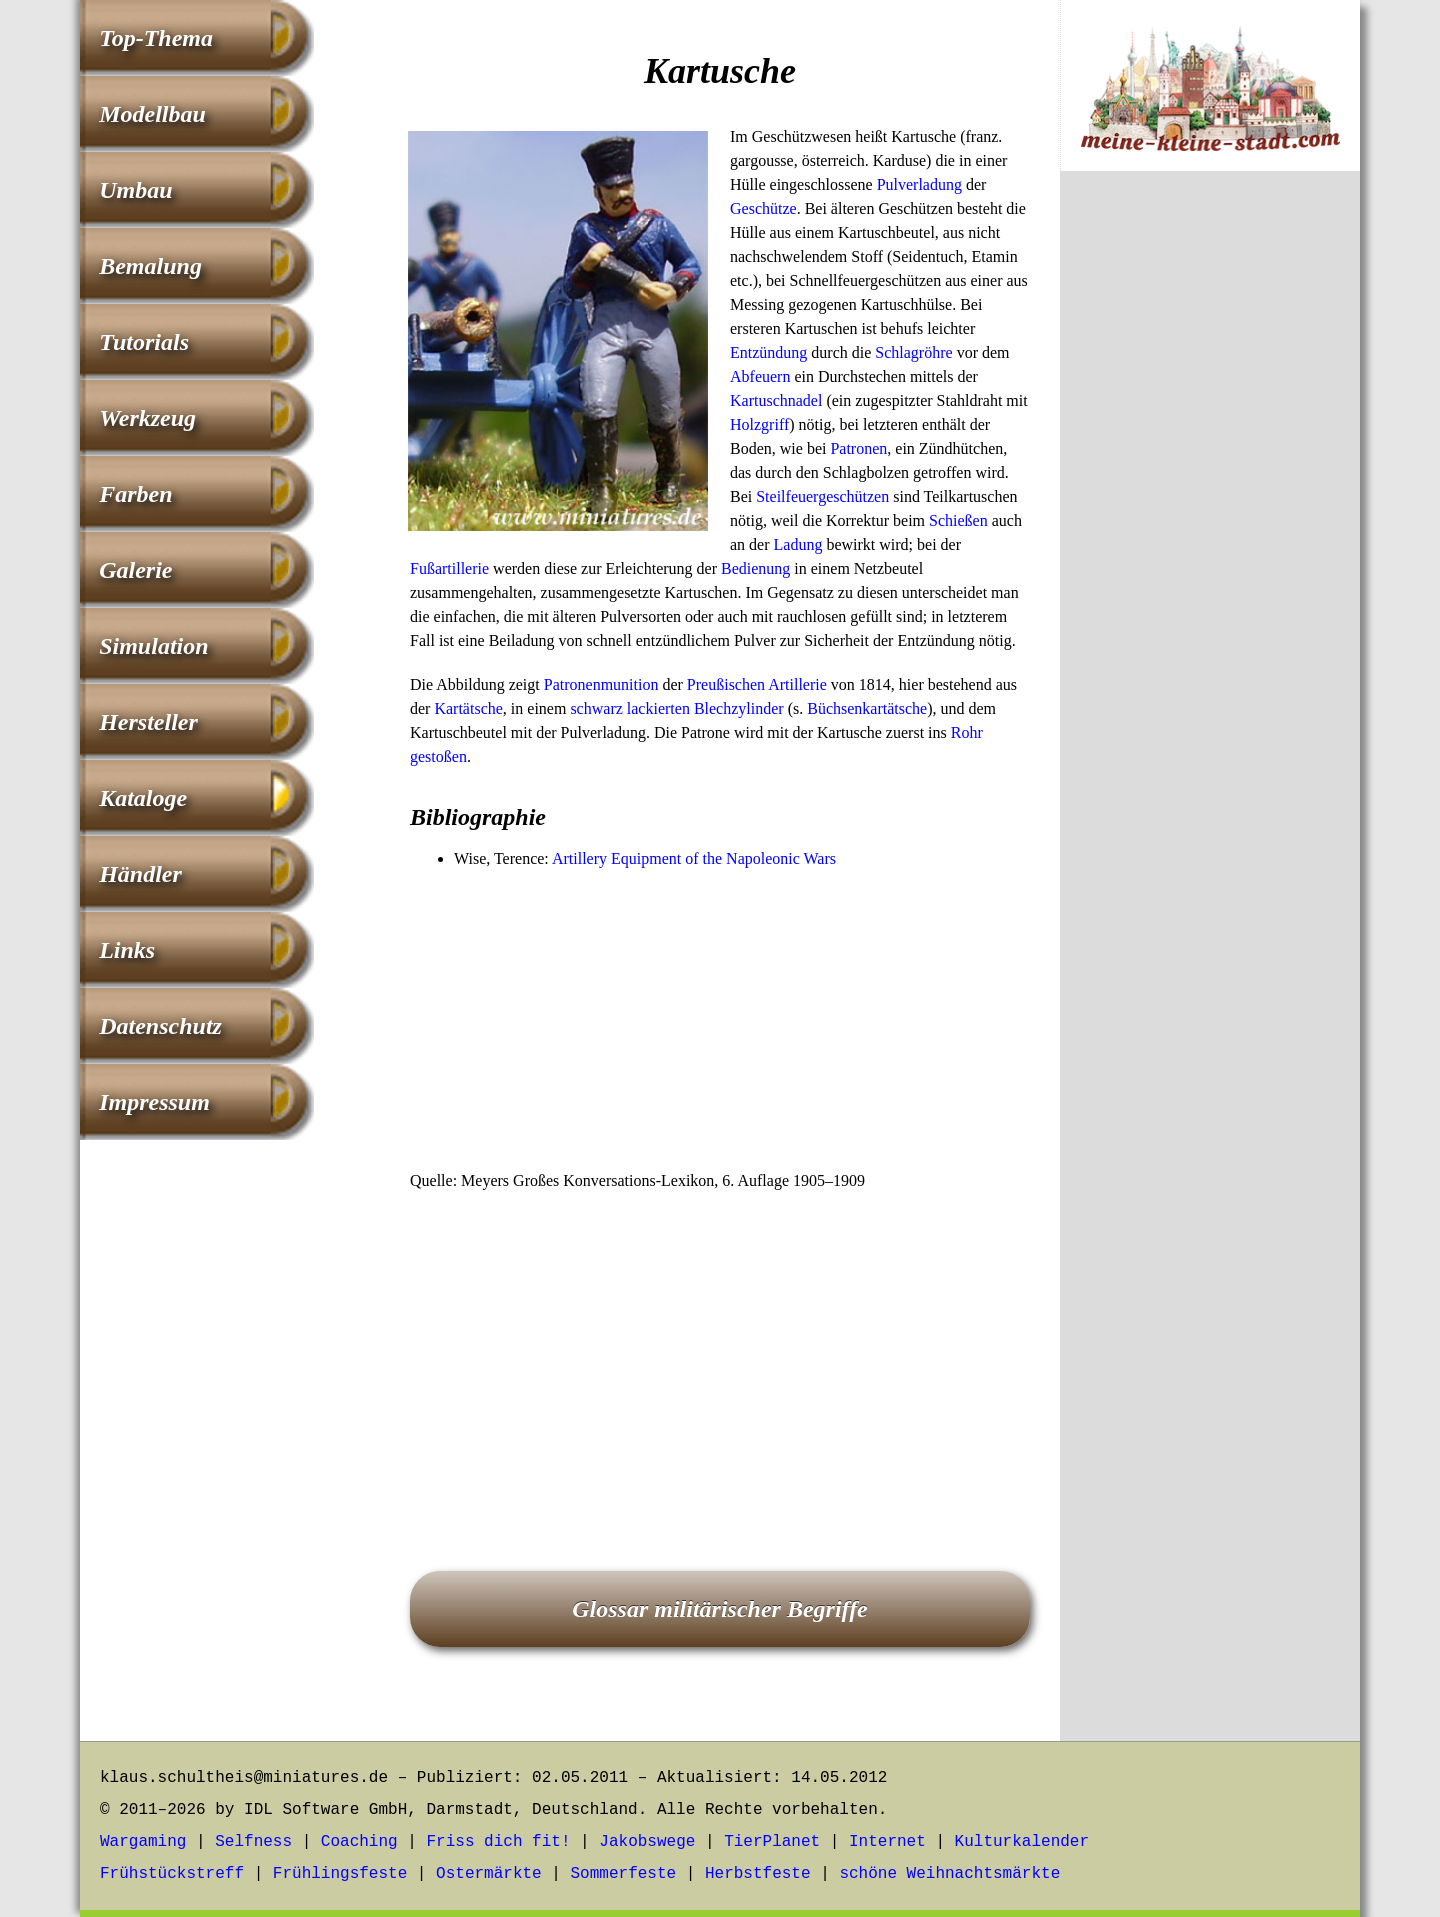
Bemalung (150, 266)
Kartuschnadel (776, 400)
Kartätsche (468, 708)
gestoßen (438, 756)
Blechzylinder (739, 708)
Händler (140, 874)
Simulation (153, 646)
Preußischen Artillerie (757, 684)
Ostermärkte (489, 1874)
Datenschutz (160, 1026)
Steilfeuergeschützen (822, 496)
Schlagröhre (913, 352)
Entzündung (768, 352)
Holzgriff (759, 424)
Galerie (135, 570)
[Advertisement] (720, 1021)
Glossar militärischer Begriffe (720, 1609)
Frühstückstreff (172, 1874)
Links (127, 950)
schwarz (596, 708)
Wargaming (143, 1842)
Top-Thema (156, 38)
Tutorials (144, 342)
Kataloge (143, 798)
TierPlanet (772, 1842)
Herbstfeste (758, 1874)
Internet (887, 1842)
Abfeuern (760, 376)
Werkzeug (147, 418)
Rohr (967, 732)
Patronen (858, 448)
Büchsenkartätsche (867, 708)
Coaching (359, 1842)
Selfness (253, 1842)
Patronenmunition (601, 684)
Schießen (958, 520)
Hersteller (148, 722)
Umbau (135, 190)
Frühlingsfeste (340, 1874)
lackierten (658, 708)
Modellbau (152, 114)
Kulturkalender (1022, 1842)
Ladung (798, 544)
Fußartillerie (449, 568)
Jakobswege (647, 1842)
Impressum (154, 1102)
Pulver (898, 184)
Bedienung (755, 568)
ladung (940, 184)
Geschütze (763, 208)
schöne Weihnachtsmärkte (949, 1874)
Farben (135, 494)
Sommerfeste (624, 1874)
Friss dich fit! (498, 1842)
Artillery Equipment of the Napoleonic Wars (694, 858)
